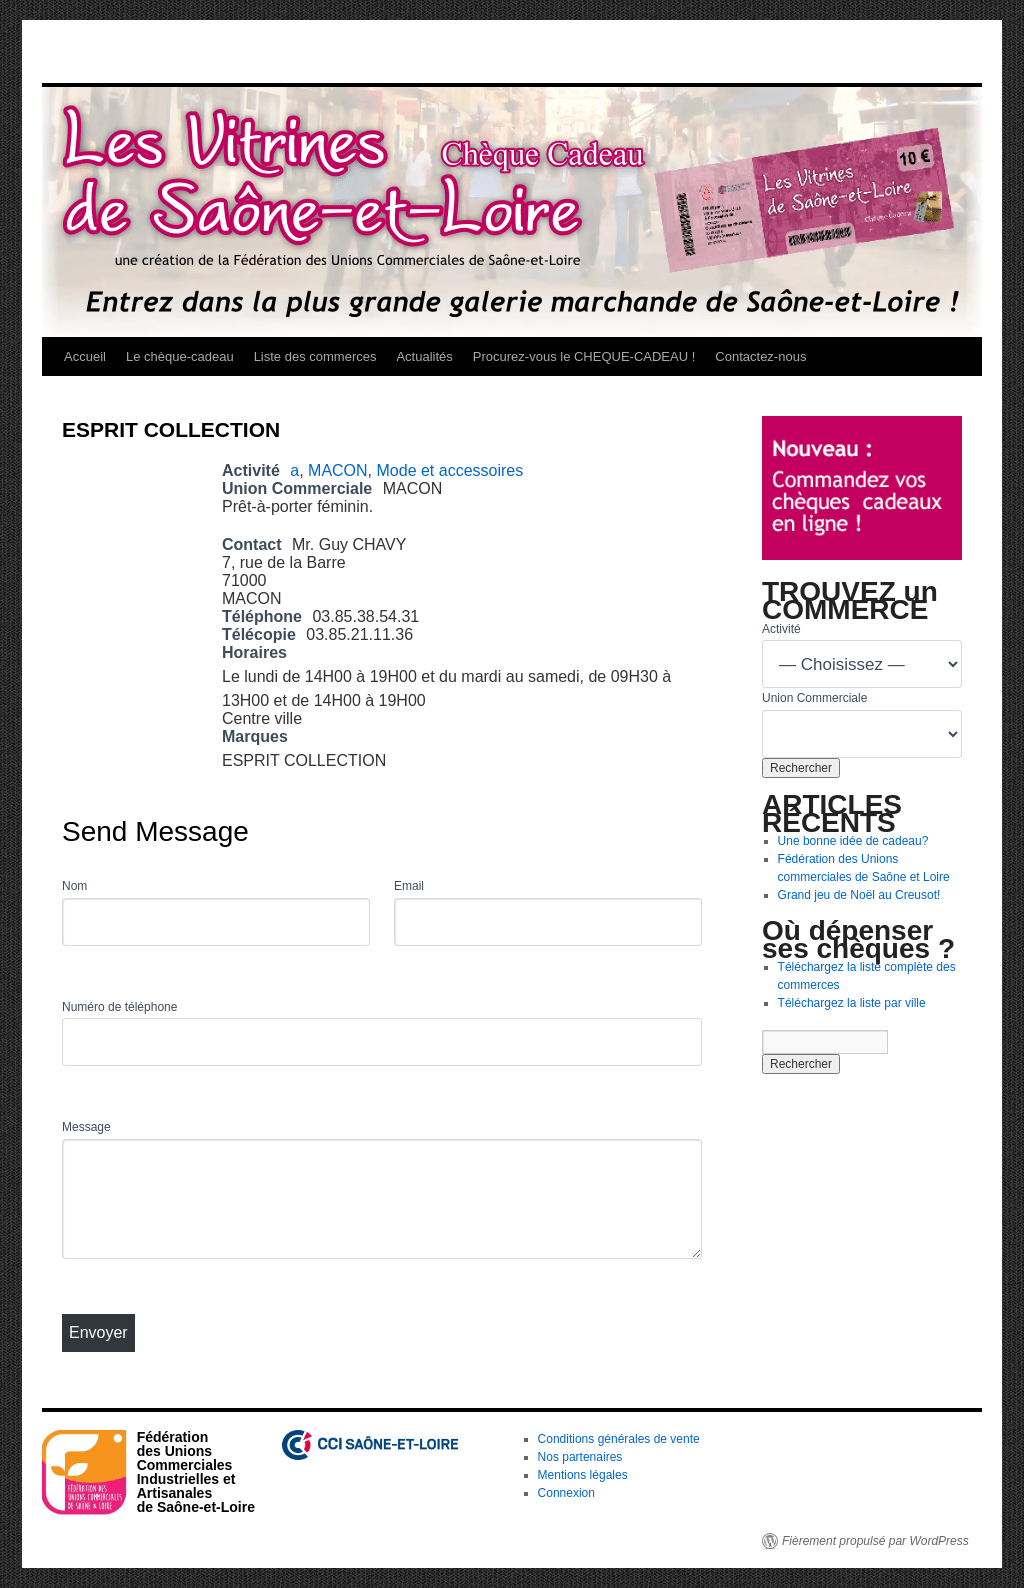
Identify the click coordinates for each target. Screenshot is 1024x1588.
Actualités (424, 356)
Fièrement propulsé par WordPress (875, 1541)
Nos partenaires (580, 1457)
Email (409, 886)
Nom (74, 886)
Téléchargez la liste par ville (852, 1003)
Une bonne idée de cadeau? (853, 841)
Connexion (566, 1493)
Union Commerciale (814, 698)
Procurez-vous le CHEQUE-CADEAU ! (584, 356)
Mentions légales (583, 1475)
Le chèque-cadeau (180, 356)
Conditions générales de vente (619, 1439)
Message (86, 1127)
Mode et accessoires (450, 470)
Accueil (85, 356)
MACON (338, 470)
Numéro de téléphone (119, 1007)
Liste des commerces (315, 356)
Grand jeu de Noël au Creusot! (859, 895)
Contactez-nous (760, 356)
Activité (781, 629)
